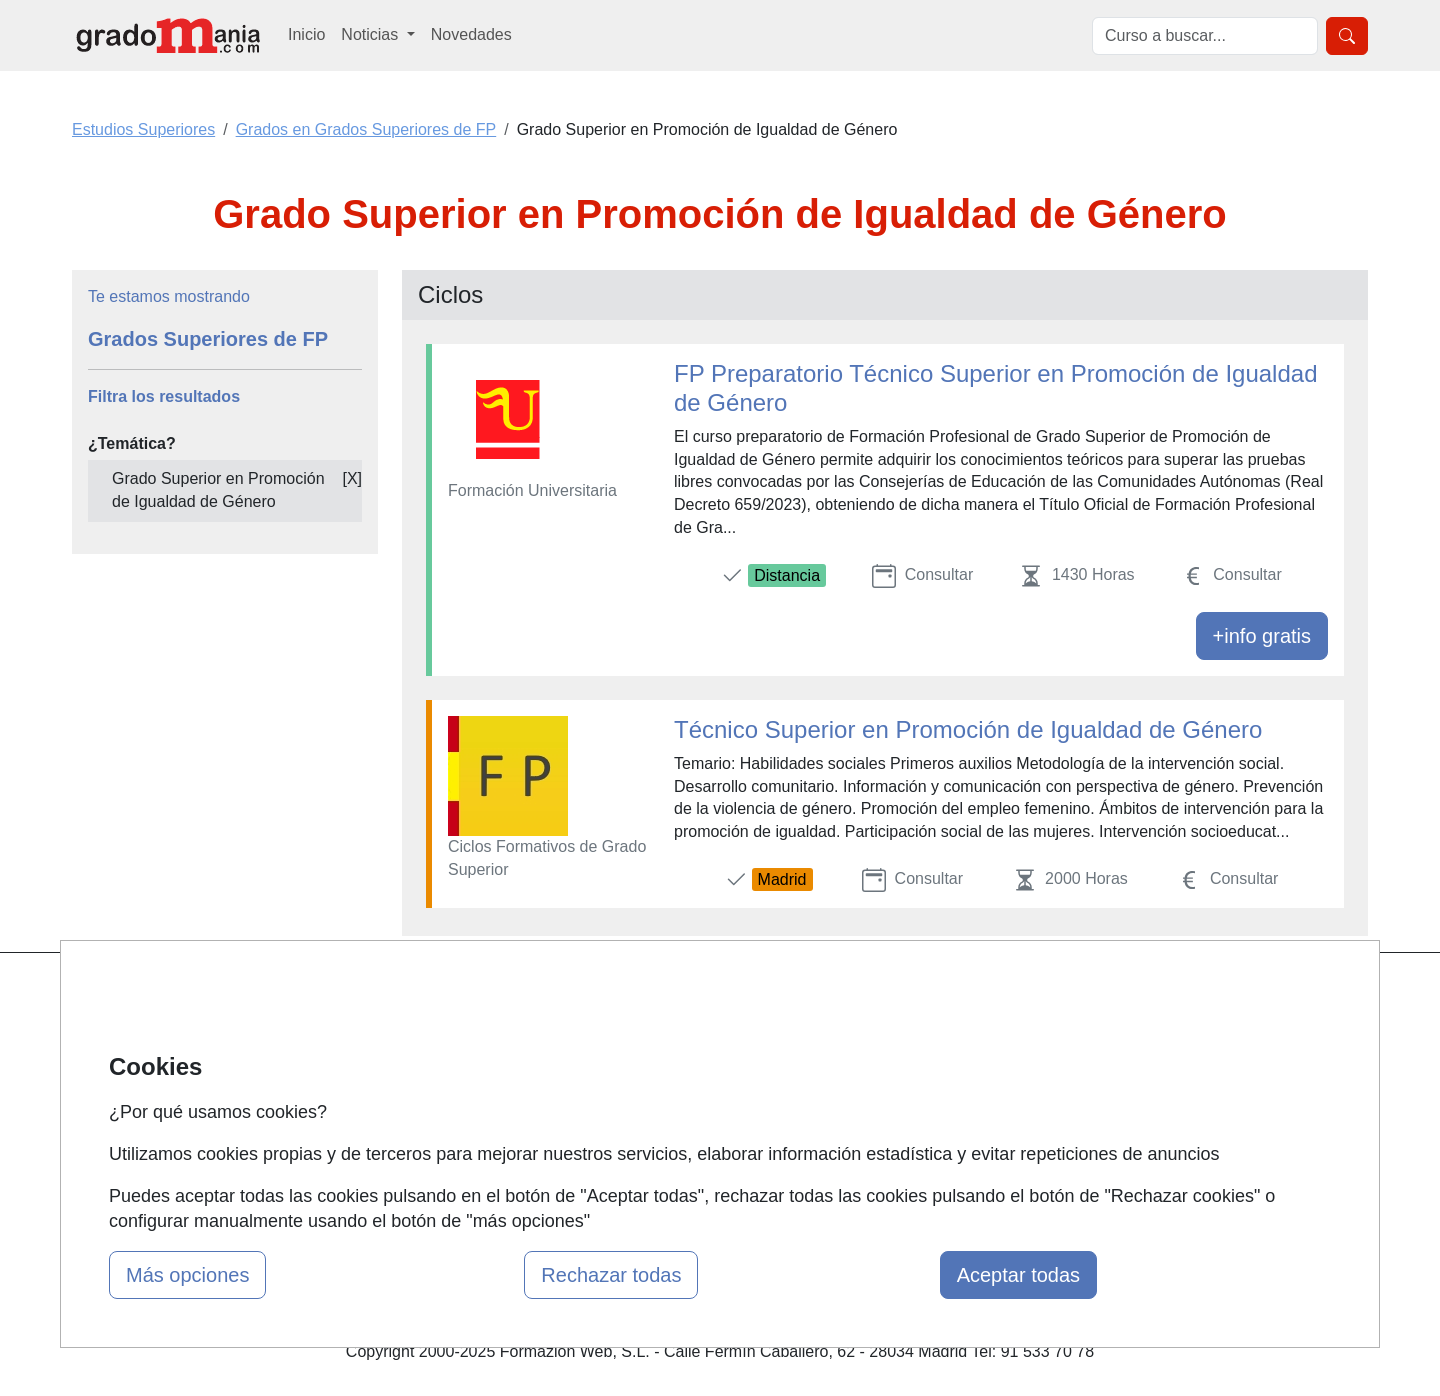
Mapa (438, 994)
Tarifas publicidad (480, 1072)
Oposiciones (682, 1149)
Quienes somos (473, 1033)
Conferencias (685, 1072)
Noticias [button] (371, 34)
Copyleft (887, 1110)
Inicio (306, 34)
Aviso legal (896, 1072)
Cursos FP (676, 1033)
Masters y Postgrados (715, 994)
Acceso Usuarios (478, 1110)
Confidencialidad (917, 1033)
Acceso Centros (474, 1149)
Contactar (892, 994)
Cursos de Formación (714, 1110)
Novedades (471, 34)
